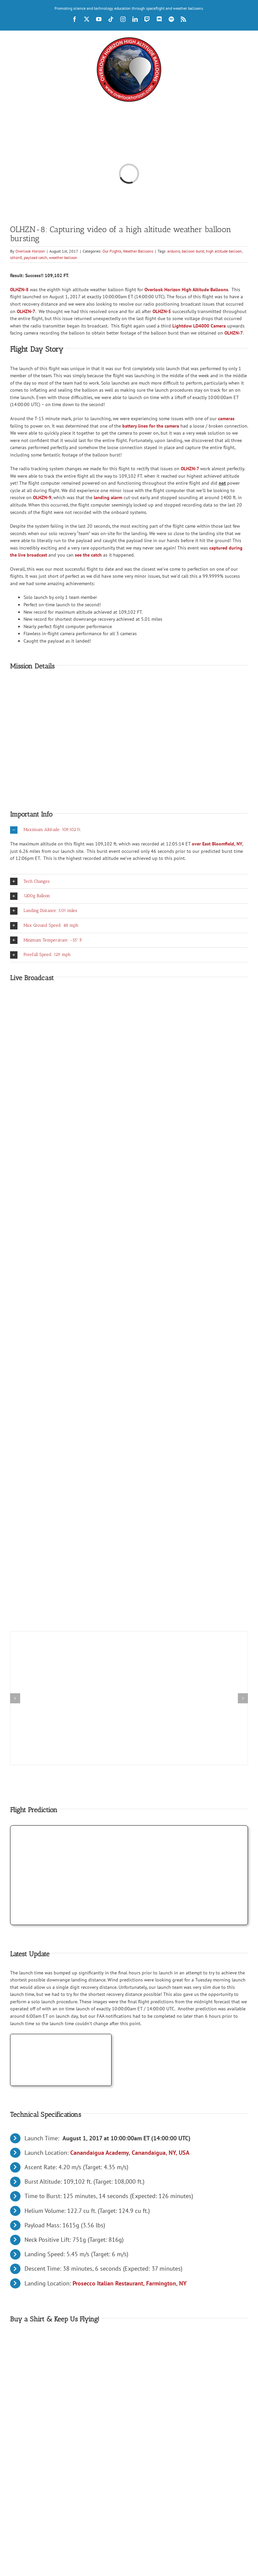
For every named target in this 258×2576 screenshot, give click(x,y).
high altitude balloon (224, 251)
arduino (173, 251)
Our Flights (111, 251)
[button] (129, 830)
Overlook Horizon (30, 251)
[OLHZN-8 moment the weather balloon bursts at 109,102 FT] (129, 1634)
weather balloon (63, 257)
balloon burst (193, 251)
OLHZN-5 (162, 311)
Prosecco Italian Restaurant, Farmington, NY (130, 2283)
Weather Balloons (138, 251)
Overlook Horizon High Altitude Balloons (186, 290)
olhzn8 (16, 257)
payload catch (35, 257)
